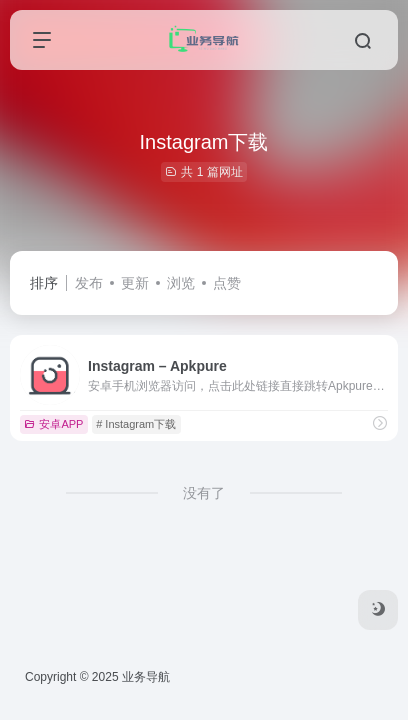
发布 (89, 283)
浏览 (181, 283)
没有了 (204, 493)
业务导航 (146, 677)
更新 (135, 283)
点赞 (227, 283)
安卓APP (53, 424)
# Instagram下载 (136, 424)
